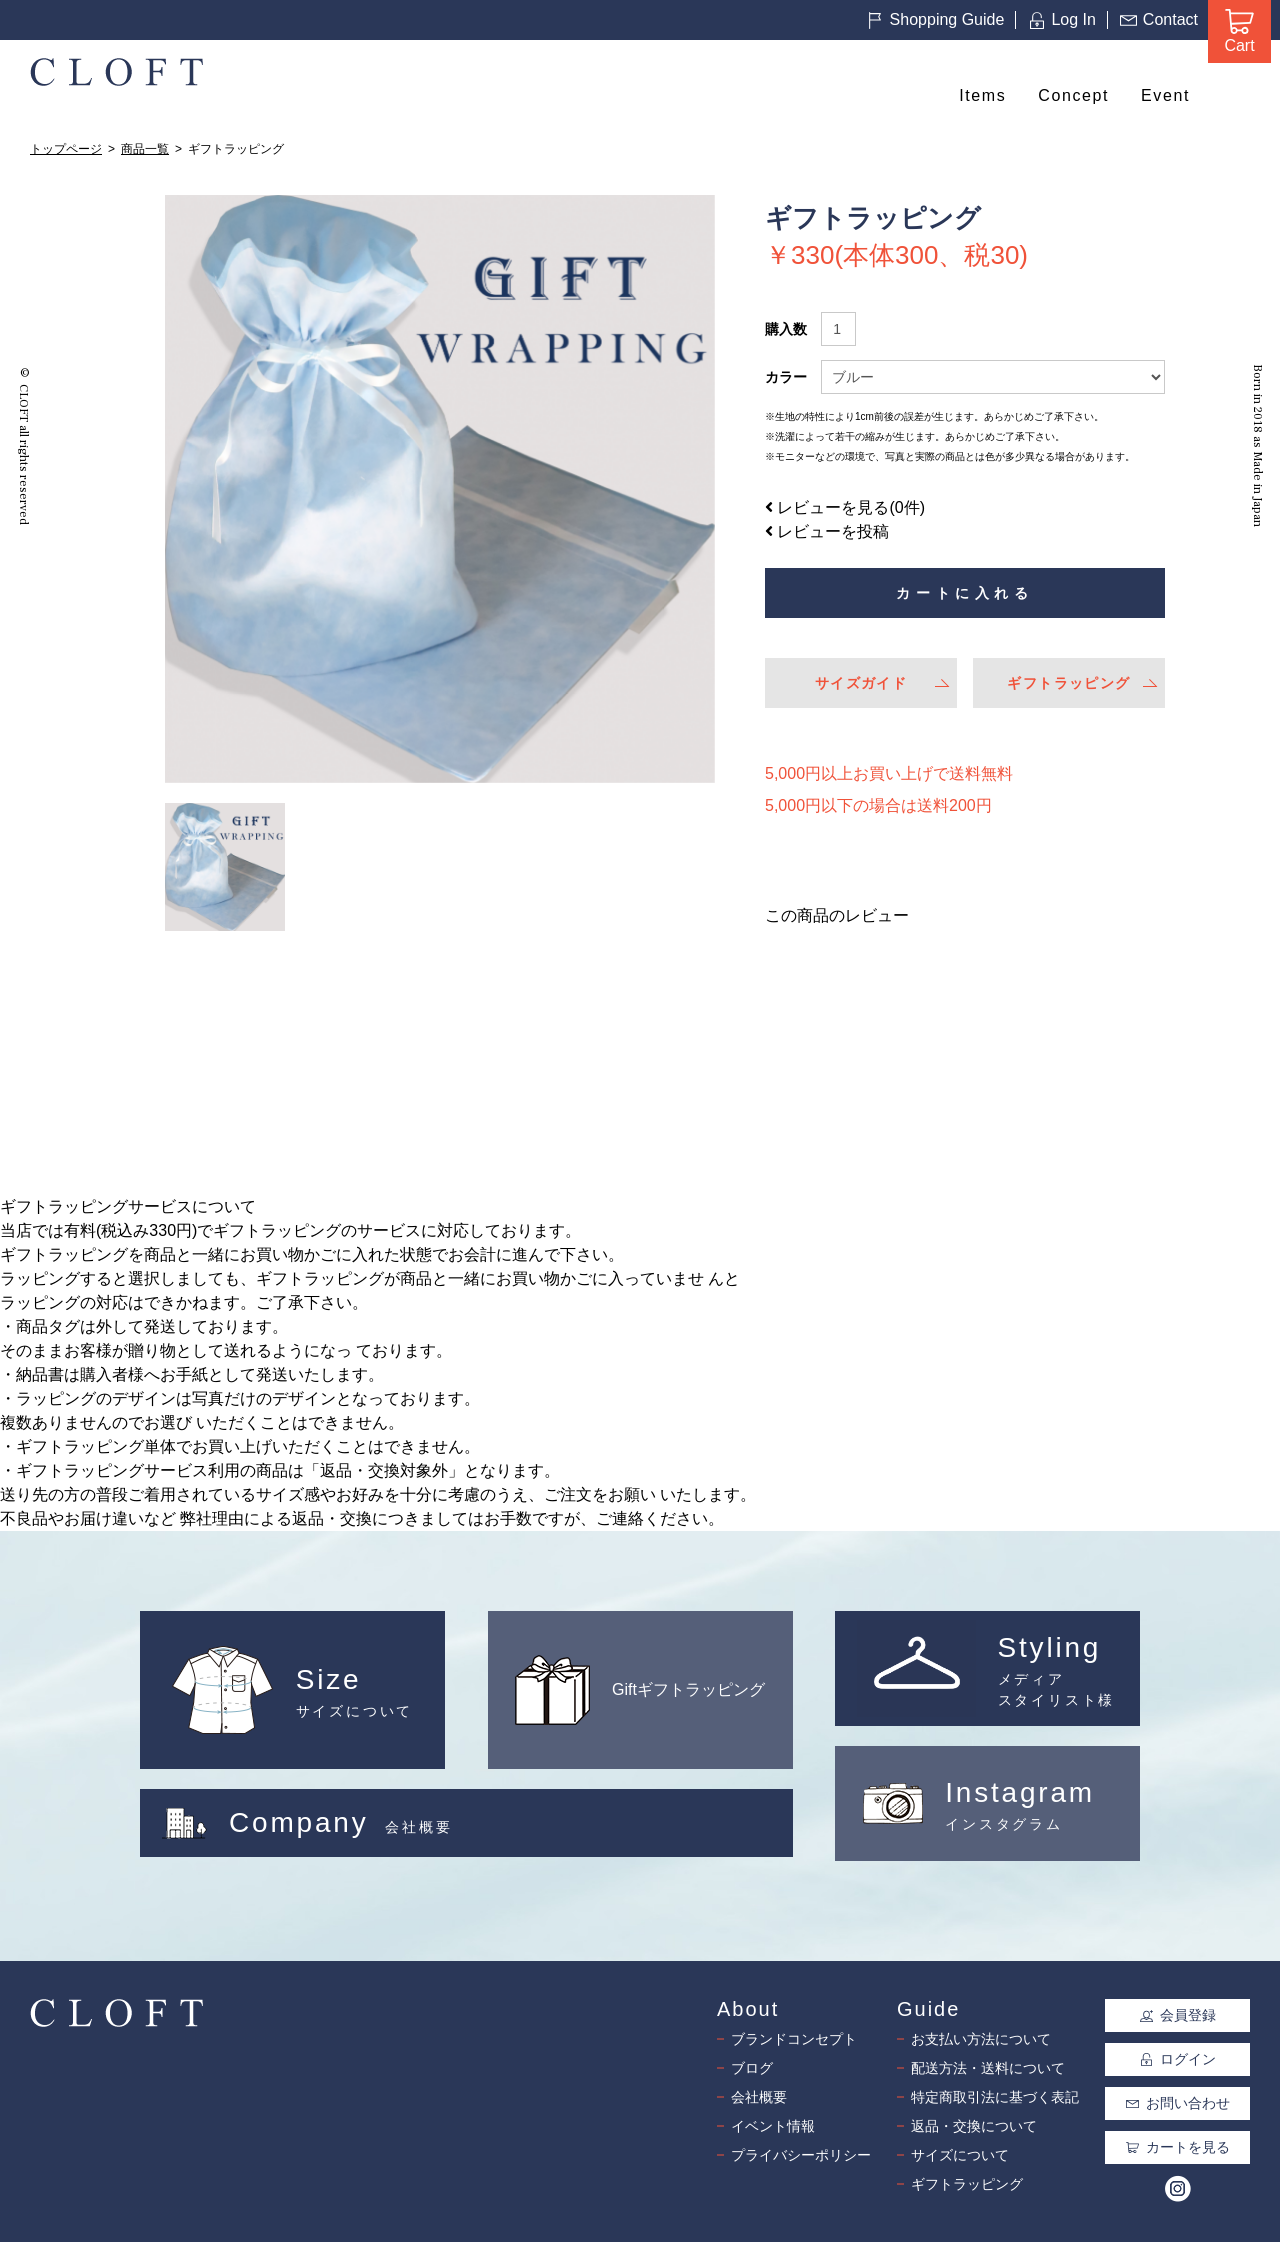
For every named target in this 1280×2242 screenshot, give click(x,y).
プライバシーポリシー (801, 2155)
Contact (1159, 19)
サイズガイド (861, 683)
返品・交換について (974, 2126)
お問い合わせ (1178, 2103)
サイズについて (960, 2155)
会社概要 (759, 2097)
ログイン (1178, 2059)
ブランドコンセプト (794, 2039)
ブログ (752, 2068)
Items (982, 95)
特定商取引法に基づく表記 (995, 2097)
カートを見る (1178, 2147)
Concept (1073, 95)
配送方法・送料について (988, 2068)
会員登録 (1178, 2015)
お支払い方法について (981, 2039)
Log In (1061, 19)
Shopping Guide (936, 19)
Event (1165, 95)
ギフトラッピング (1068, 683)
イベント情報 (773, 2126)
